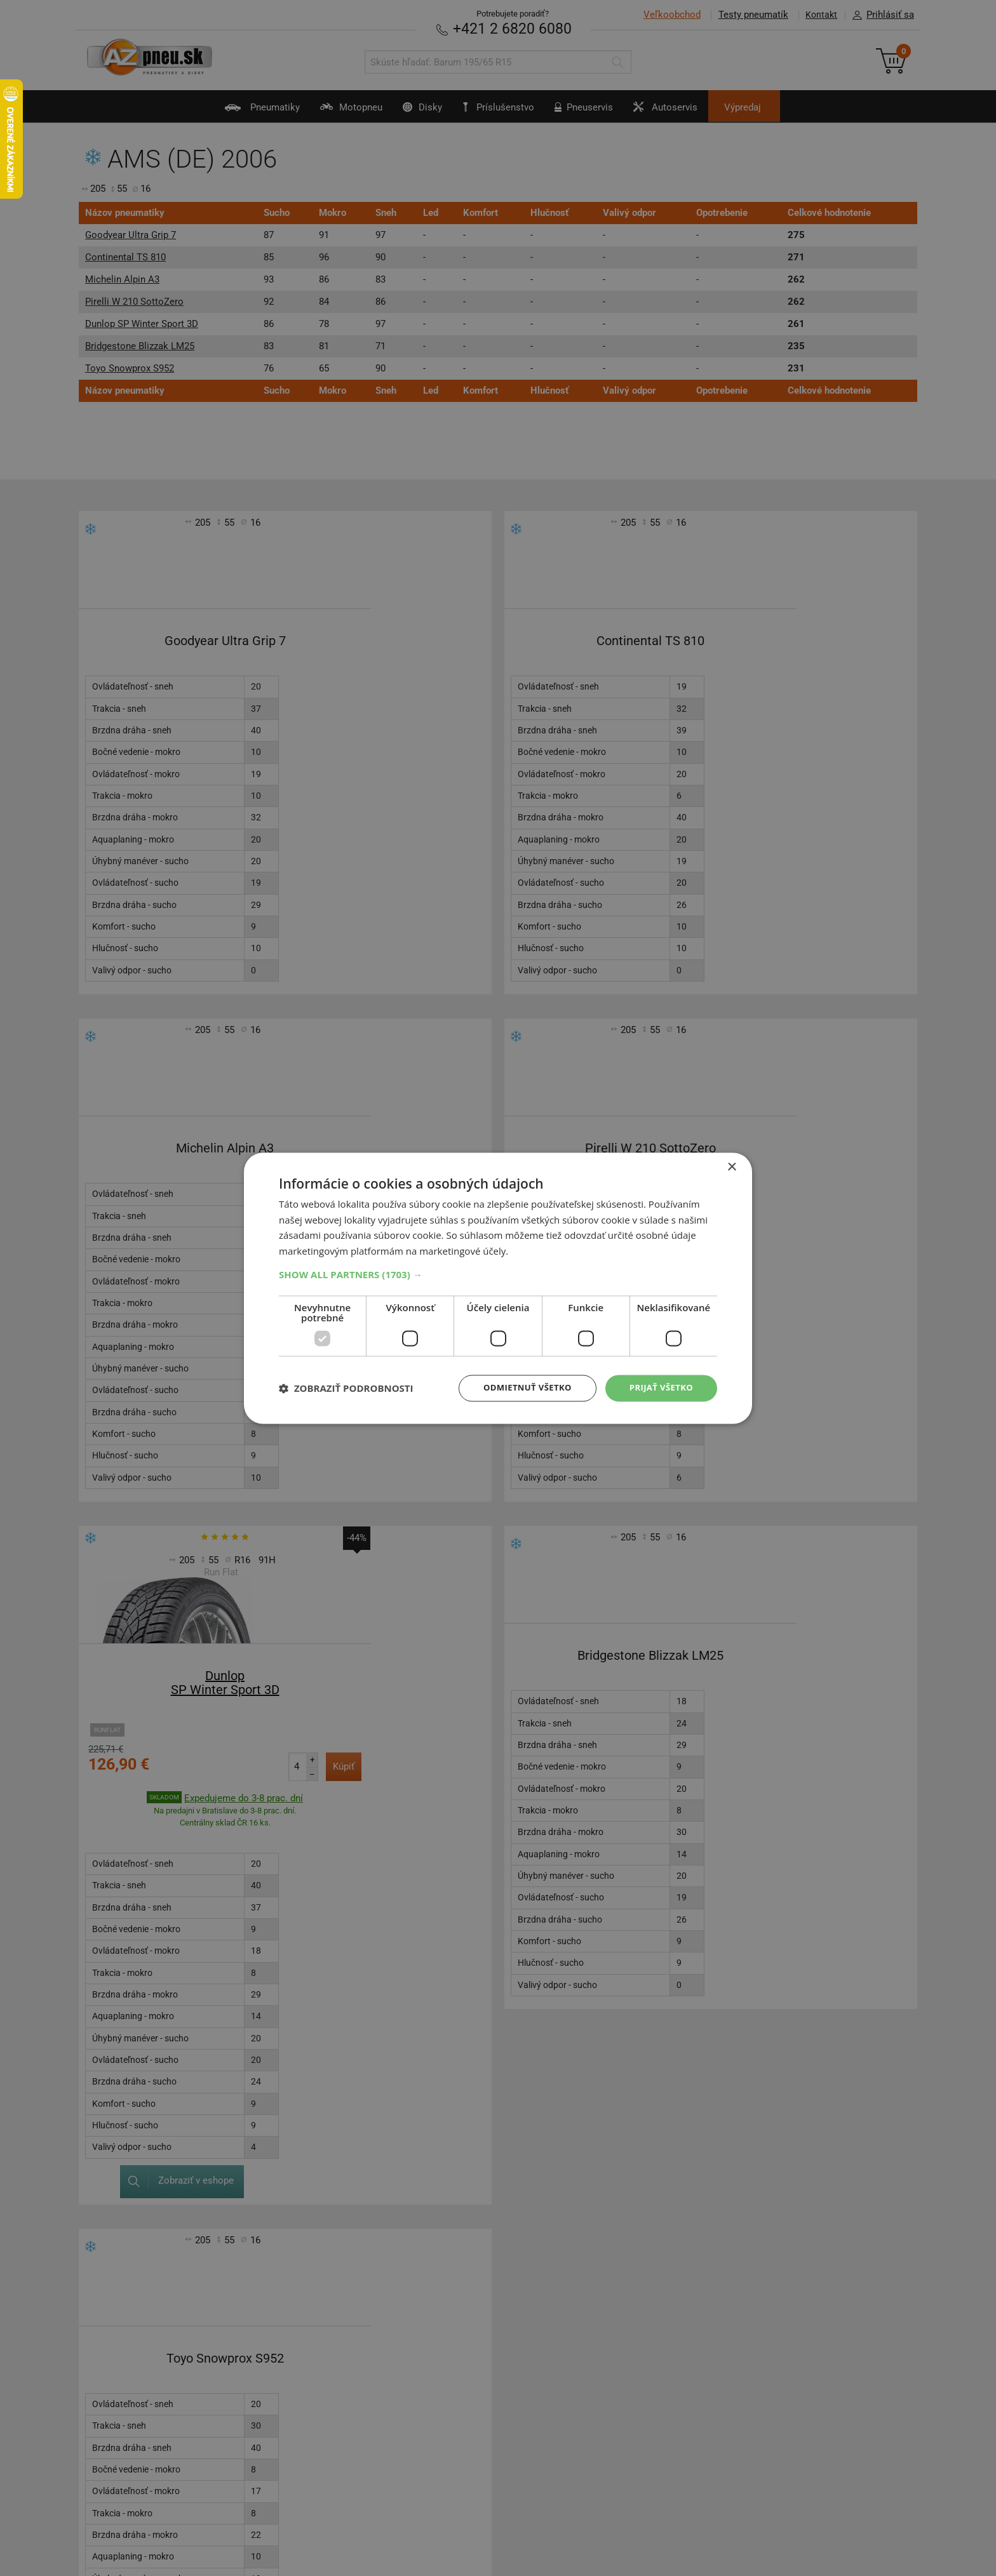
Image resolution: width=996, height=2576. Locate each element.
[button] (498, 1273)
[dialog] (498, 1287)
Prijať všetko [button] (659, 1388)
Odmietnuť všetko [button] (520, 1388)
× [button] (731, 1166)
